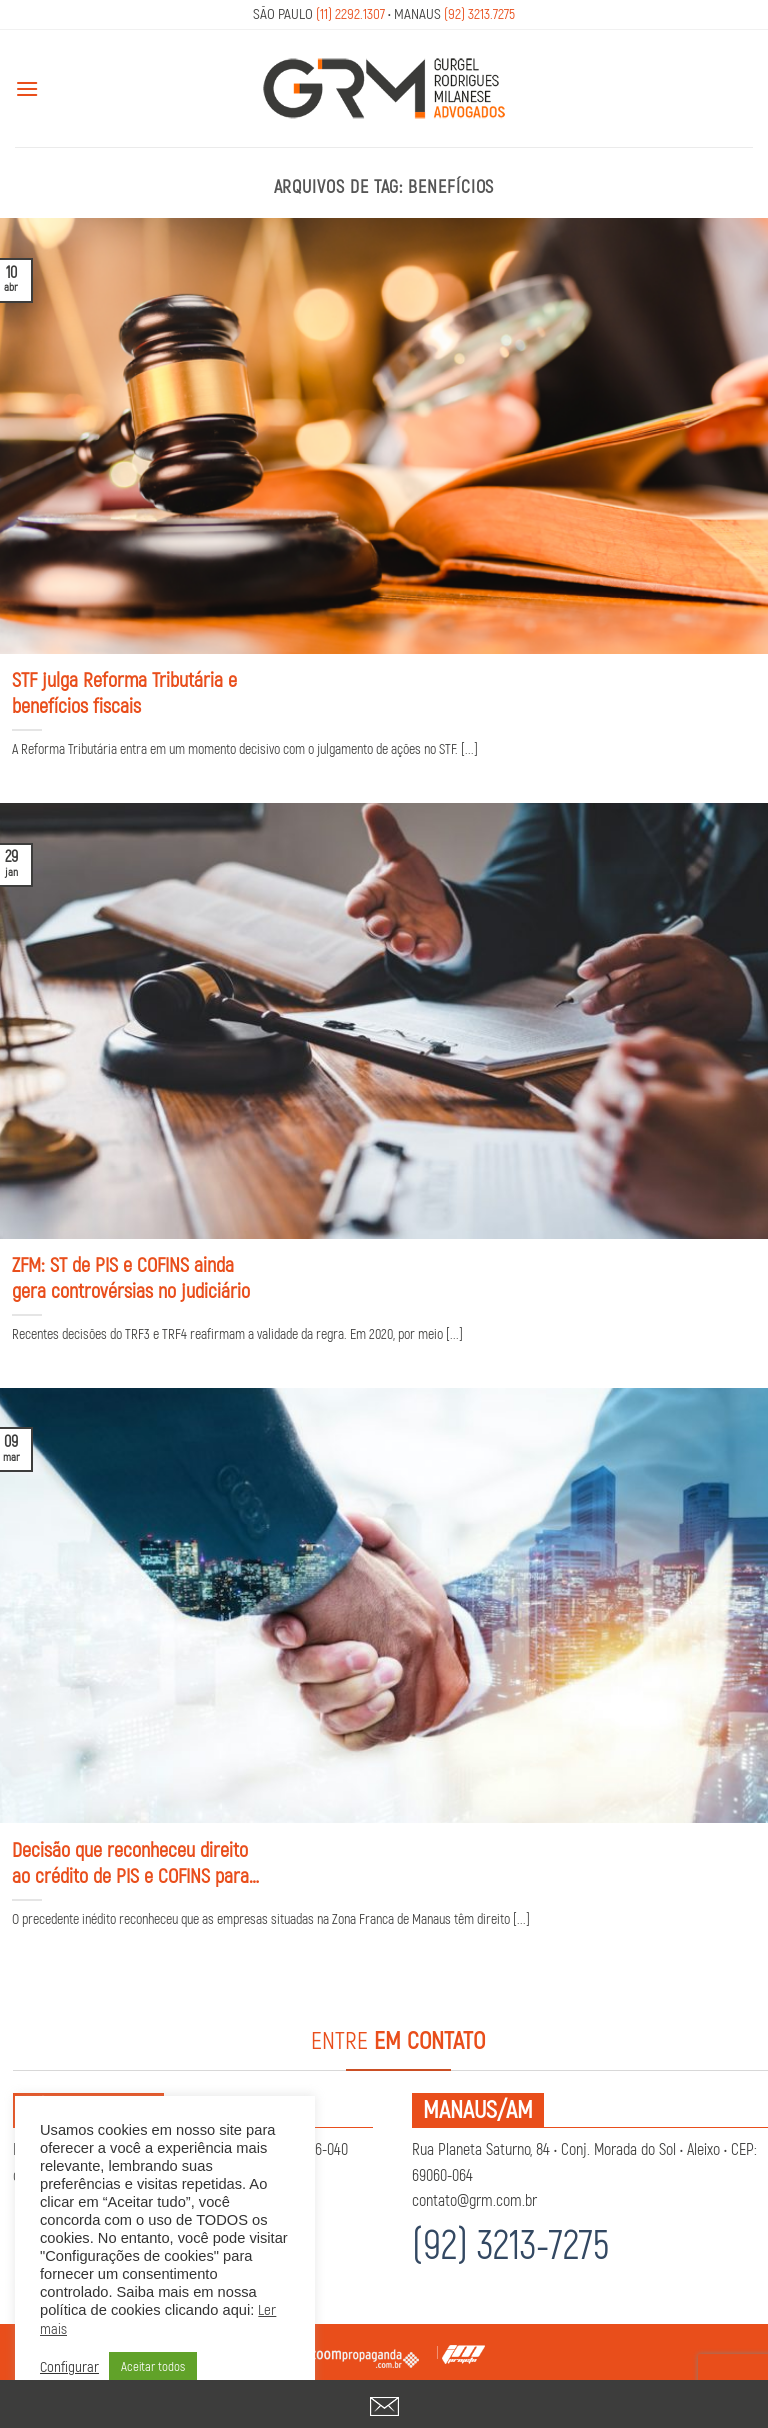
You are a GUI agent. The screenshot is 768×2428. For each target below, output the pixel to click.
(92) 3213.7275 (479, 14)
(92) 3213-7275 (510, 2246)
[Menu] (27, 88)
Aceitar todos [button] (153, 2367)
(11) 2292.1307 (350, 14)
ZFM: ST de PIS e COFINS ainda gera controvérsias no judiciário (131, 1278)
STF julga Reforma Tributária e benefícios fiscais (124, 693)
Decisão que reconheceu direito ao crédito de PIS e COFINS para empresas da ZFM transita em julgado (130, 1864)
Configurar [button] (69, 2368)
